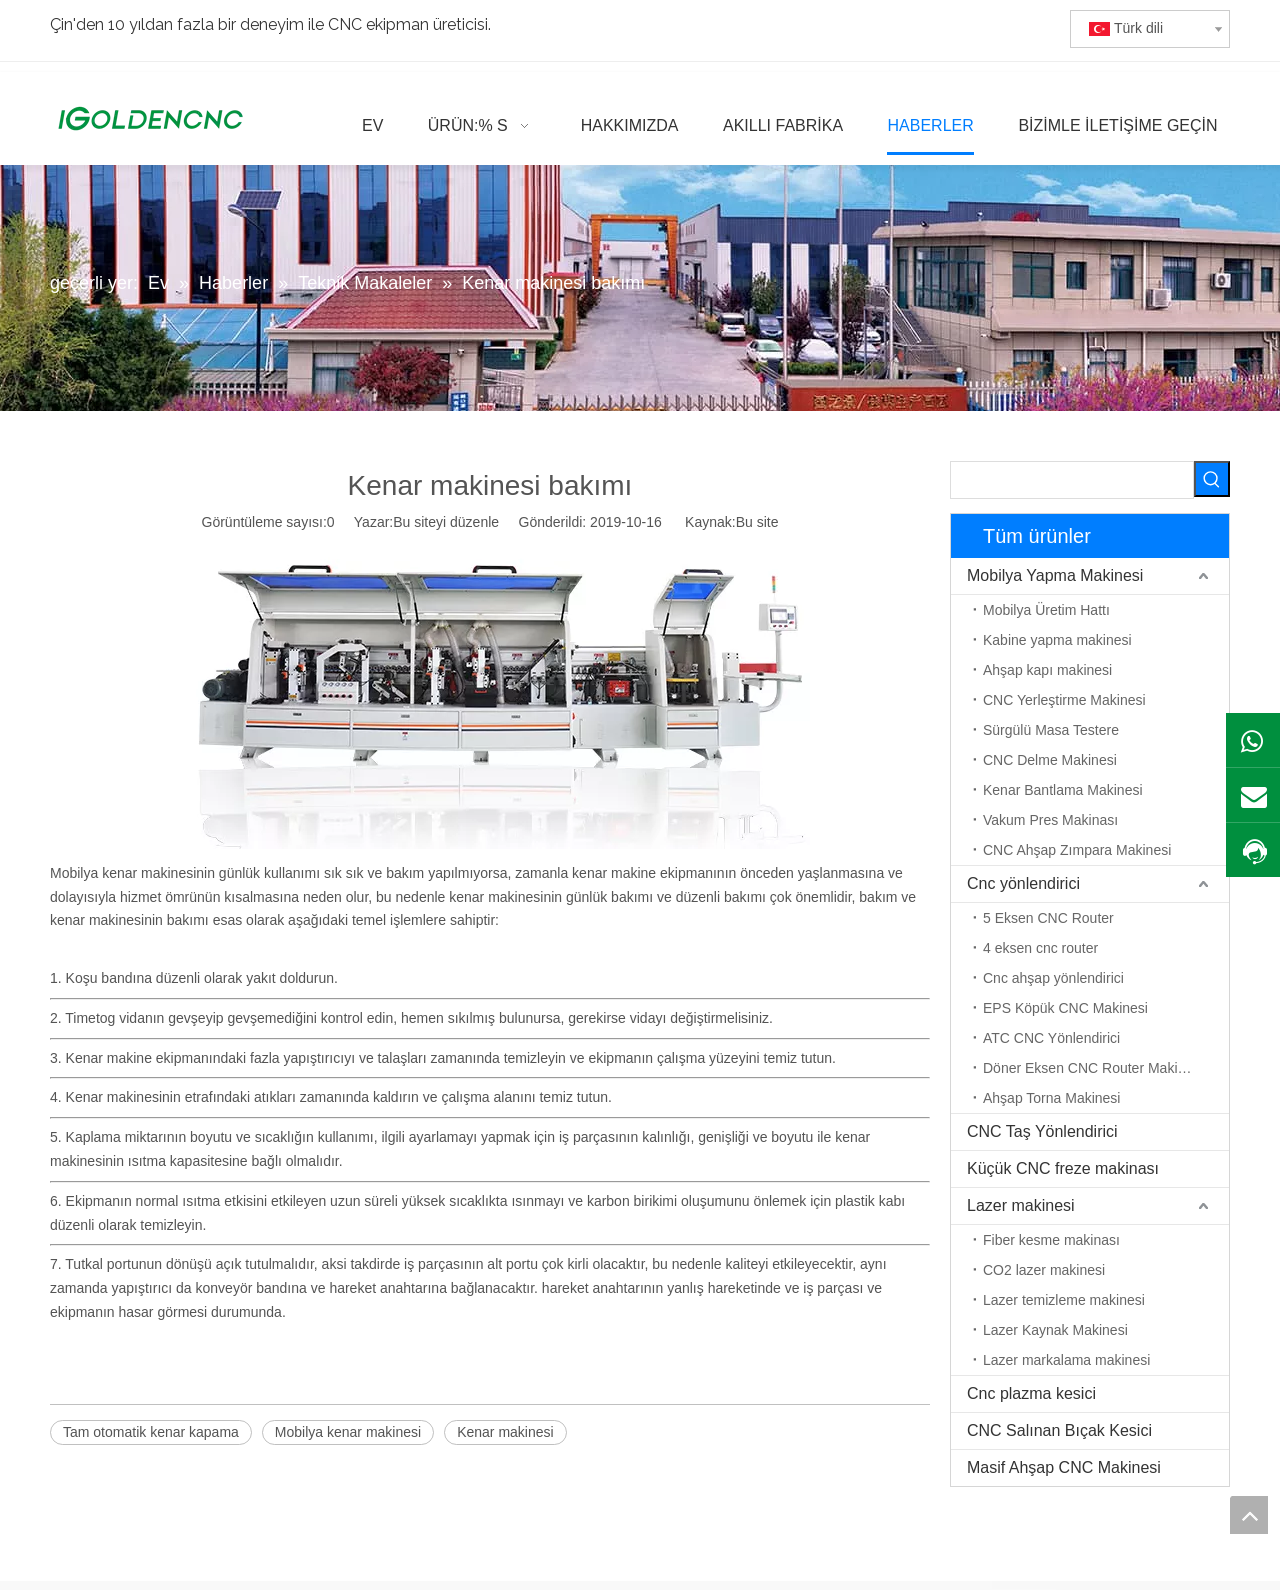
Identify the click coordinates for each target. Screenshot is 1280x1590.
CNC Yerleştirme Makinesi (1064, 700)
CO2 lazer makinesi (1044, 1270)
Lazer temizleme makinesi (1064, 1300)
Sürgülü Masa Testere (1051, 730)
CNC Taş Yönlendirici (1042, 1131)
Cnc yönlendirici (1023, 883)
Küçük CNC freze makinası (1063, 1168)
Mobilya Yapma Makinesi (1055, 575)
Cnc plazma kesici (1031, 1393)
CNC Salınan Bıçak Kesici (1059, 1430)
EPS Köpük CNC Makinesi (1065, 1008)
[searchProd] (1072, 480)
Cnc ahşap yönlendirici (1053, 978)
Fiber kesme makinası (1051, 1240)
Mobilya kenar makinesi (348, 1432)
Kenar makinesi (505, 1432)
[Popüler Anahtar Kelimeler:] (1212, 479)
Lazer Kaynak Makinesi (1055, 1330)
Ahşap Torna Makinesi (1051, 1098)
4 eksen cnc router (1040, 948)
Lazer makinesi (1021, 1205)
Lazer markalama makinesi (1066, 1360)
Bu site (757, 522)
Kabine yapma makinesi (1057, 640)
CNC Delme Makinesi (1050, 760)
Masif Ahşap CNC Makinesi (1064, 1467)
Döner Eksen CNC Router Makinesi (1093, 1068)
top (1249, 1515)
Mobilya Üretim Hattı (1046, 610)
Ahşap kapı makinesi (1047, 670)
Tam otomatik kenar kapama (151, 1432)
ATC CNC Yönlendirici (1051, 1038)
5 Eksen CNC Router (1048, 918)
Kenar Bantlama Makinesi (1063, 790)
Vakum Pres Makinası (1050, 820)
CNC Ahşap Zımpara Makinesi (1077, 850)
